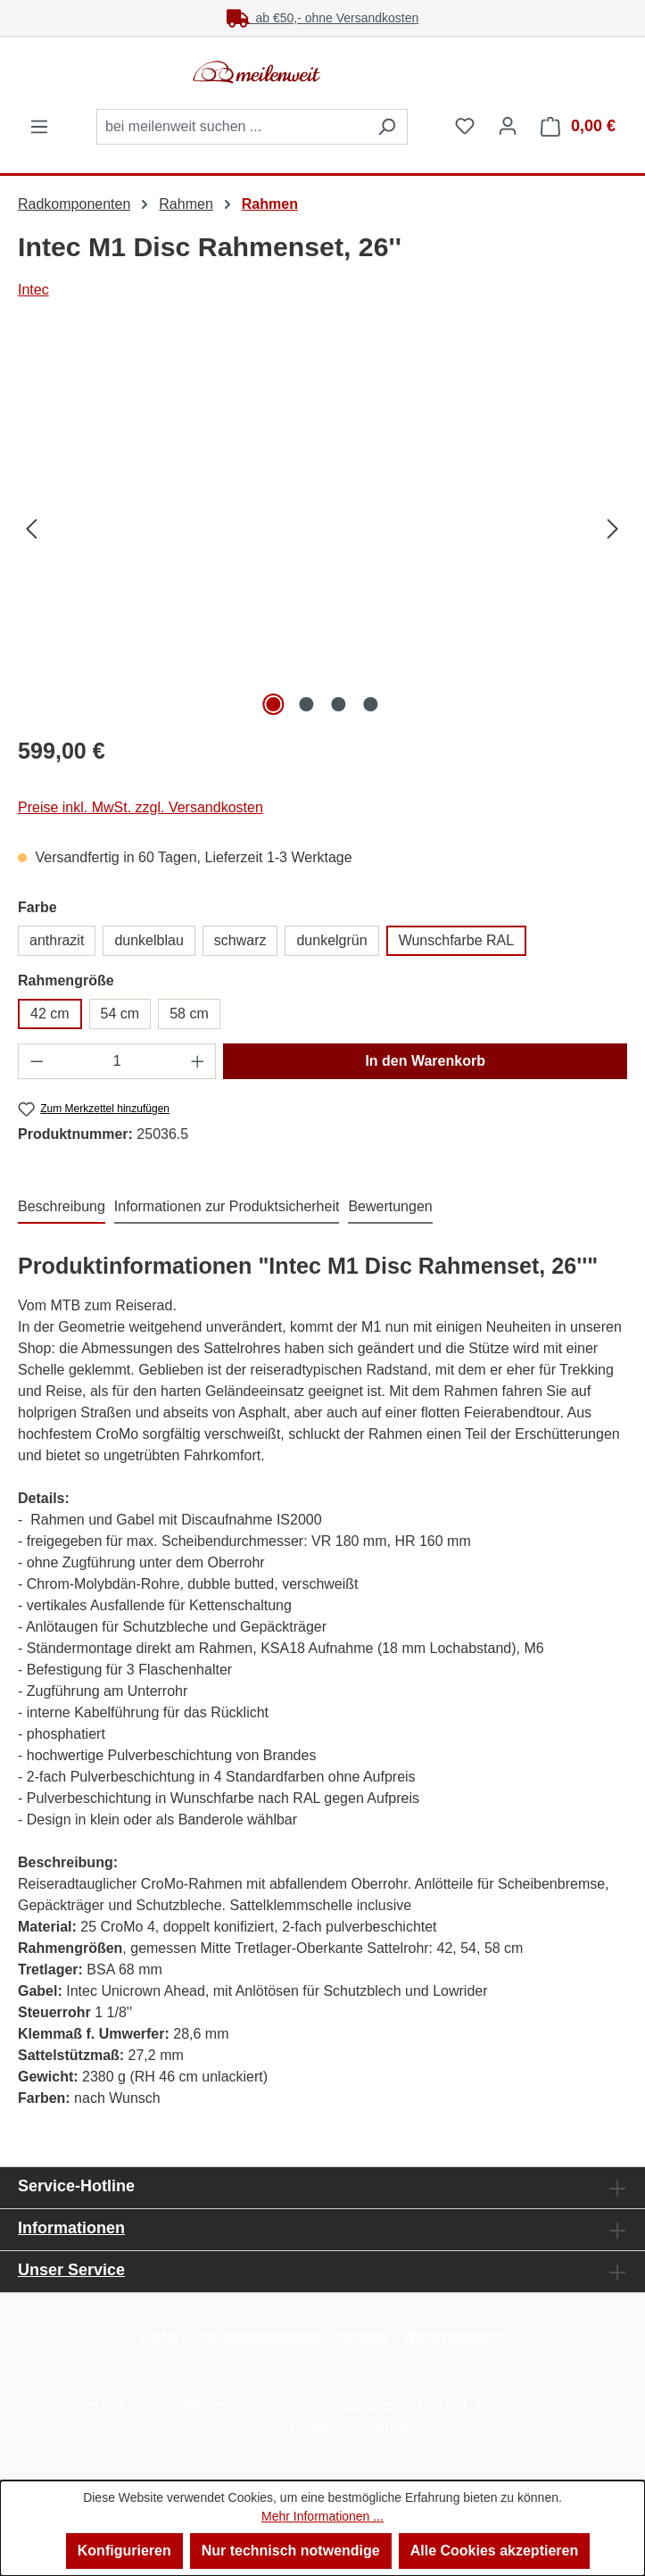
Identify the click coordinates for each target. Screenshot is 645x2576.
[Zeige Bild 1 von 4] (273, 704)
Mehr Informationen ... (322, 2516)
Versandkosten (367, 2405)
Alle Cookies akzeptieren (494, 2550)
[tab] (61, 1208)
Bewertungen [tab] (390, 1206)
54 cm (120, 1013)
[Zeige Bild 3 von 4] (338, 704)
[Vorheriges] (31, 529)
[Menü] (39, 127)
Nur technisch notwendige (291, 2550)
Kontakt (361, 2336)
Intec (33, 289)
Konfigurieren (124, 2550)
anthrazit (56, 940)
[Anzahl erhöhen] (198, 1061)
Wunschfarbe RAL (457, 940)
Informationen (71, 2228)
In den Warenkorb (425, 1060)
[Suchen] (387, 127)
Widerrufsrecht (453, 2336)
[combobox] (231, 127)
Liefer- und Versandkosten (230, 2336)
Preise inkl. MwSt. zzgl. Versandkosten (140, 807)
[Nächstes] (613, 529)
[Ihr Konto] (507, 126)
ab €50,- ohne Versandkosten (323, 18)
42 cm (50, 1013)
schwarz (240, 940)
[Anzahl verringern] (36, 1061)
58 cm (189, 1013)
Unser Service (71, 2270)
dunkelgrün (331, 940)
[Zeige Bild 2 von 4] (306, 704)
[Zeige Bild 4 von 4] (371, 704)
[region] (322, 528)
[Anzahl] (117, 1061)
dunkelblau (148, 940)
